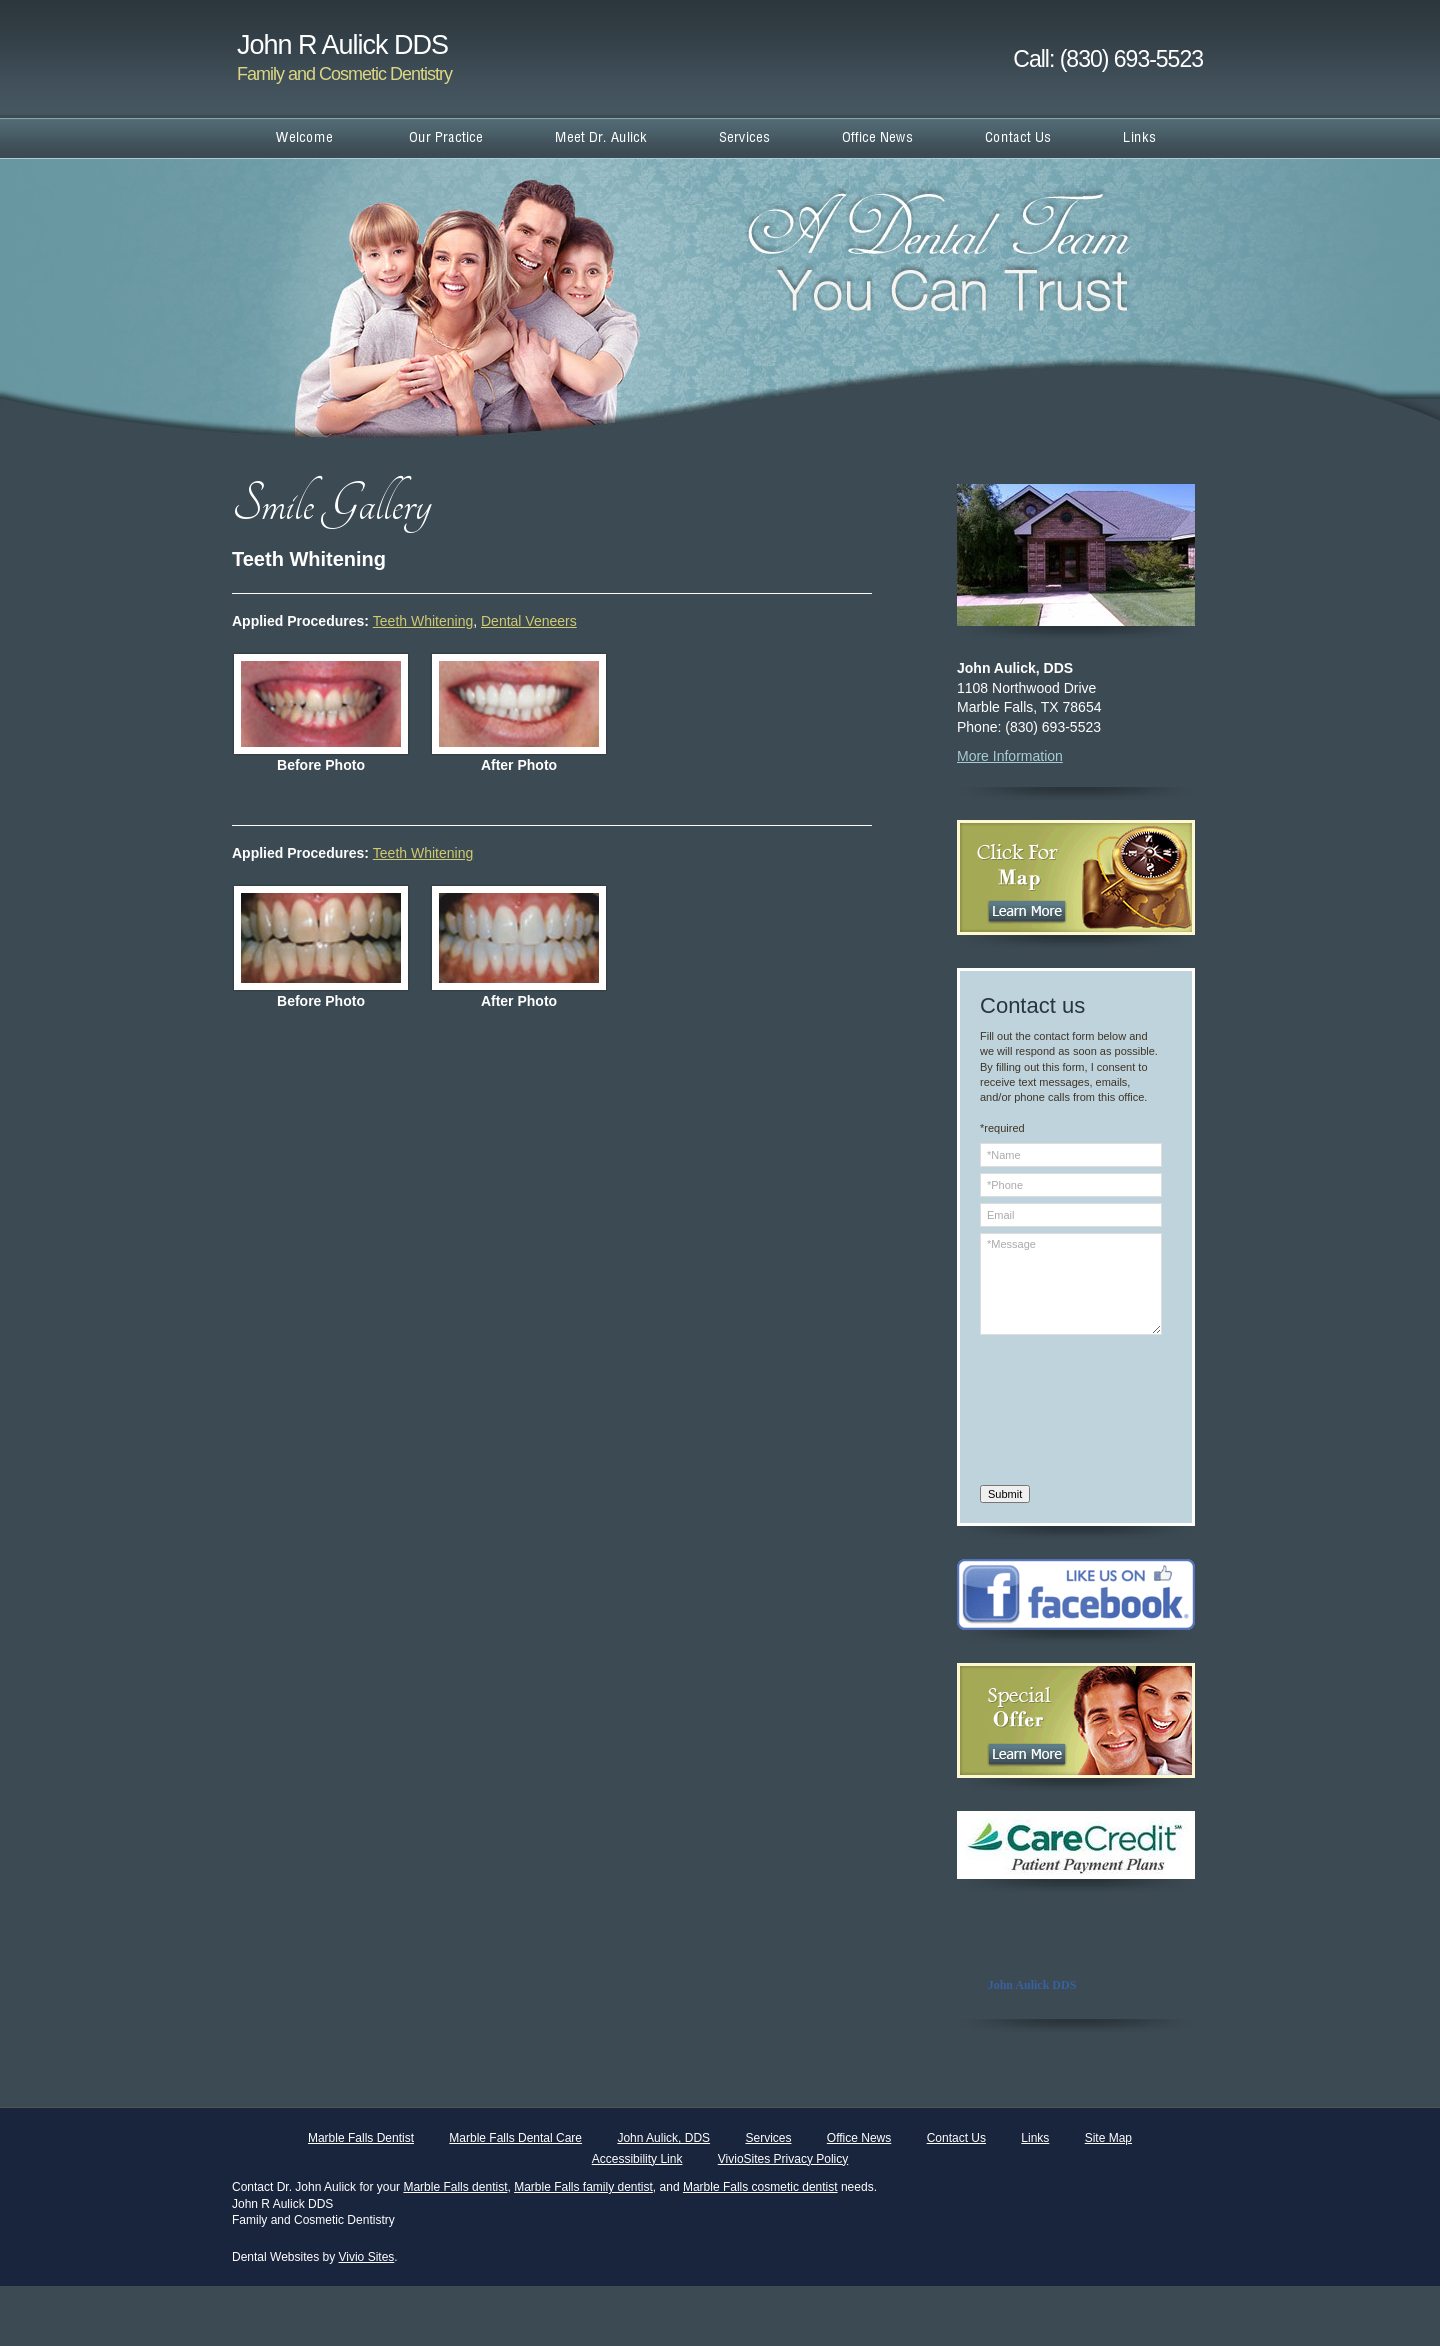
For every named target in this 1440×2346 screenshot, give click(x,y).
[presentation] (1062, 1413)
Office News (859, 2138)
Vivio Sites (367, 2257)
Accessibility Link (637, 2159)
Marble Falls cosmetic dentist (760, 2187)
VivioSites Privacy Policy (783, 2159)
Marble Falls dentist (455, 2187)
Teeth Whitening (423, 621)
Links (1035, 2138)
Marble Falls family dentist (583, 2187)
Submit (1005, 1494)
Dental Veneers (529, 621)
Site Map (1108, 2138)
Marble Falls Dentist (361, 2138)
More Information (1010, 756)
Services (768, 2138)
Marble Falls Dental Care (515, 2138)
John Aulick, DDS (663, 2138)
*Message (1071, 1284)
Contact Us (956, 2138)
